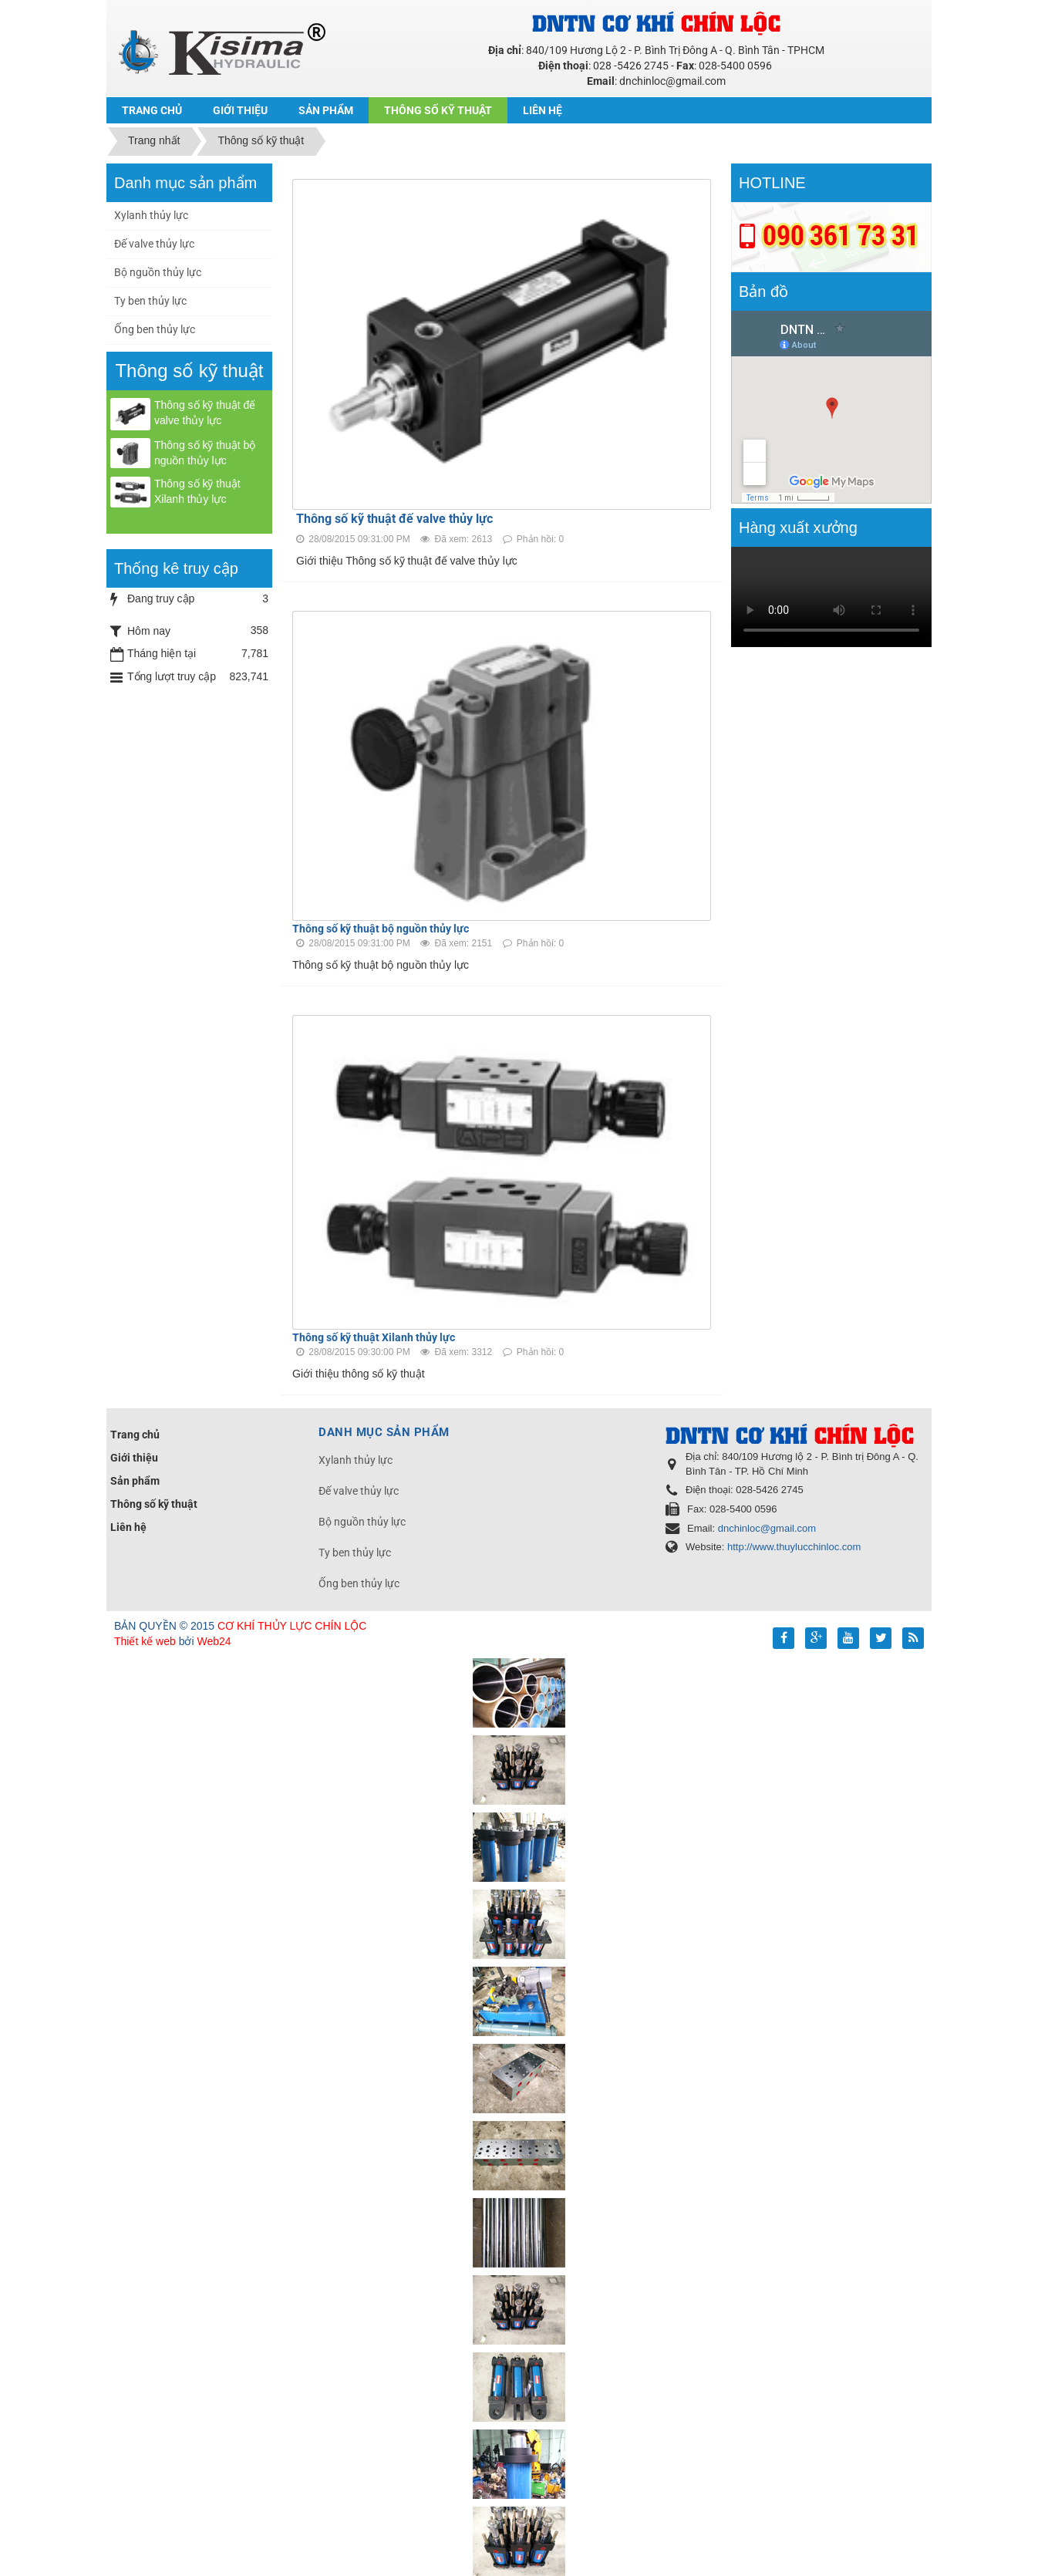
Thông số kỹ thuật (153, 1504)
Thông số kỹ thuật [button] (438, 110)
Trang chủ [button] (152, 110)
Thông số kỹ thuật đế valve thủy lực (394, 518)
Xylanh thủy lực (151, 215)
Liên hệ (128, 1527)
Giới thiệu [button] (240, 110)
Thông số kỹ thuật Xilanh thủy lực (373, 1337)
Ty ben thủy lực (150, 301)
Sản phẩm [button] (325, 110)
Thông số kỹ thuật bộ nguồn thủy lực (380, 928)
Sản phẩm (135, 1481)
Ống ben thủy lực (154, 329)
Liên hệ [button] (542, 110)
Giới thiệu (134, 1458)
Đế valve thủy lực (154, 244)
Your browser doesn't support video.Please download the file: (831, 597)
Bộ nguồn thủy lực (157, 272)
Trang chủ (135, 1434)
